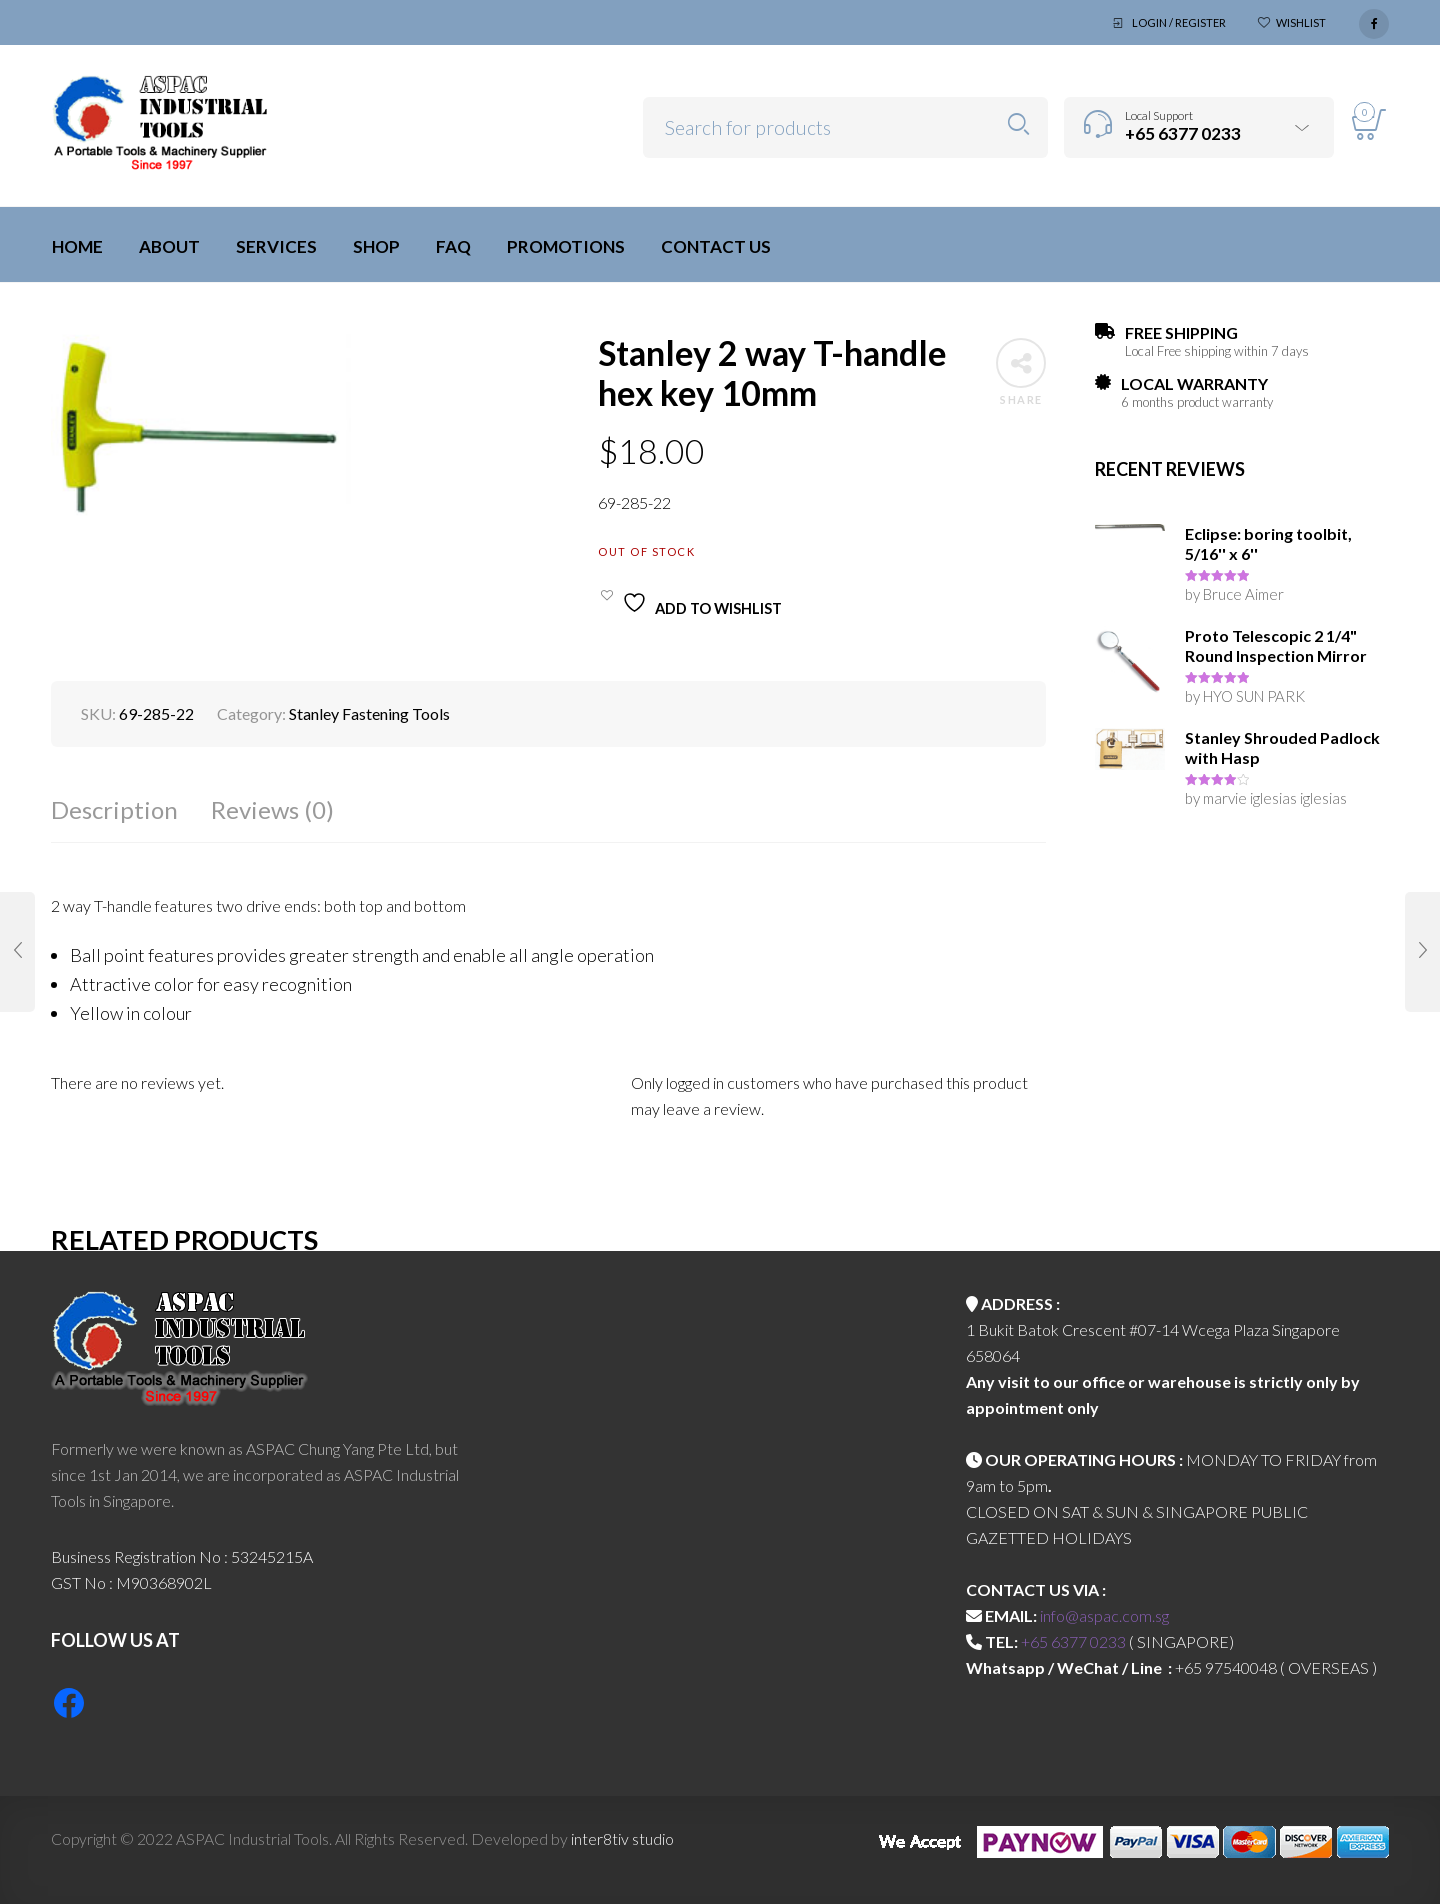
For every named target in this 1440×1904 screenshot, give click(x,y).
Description (114, 809)
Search (1018, 124)
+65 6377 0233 (1073, 1641)
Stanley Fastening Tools (369, 713)
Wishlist (1301, 22)
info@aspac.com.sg (1104, 1615)
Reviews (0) (272, 809)
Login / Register (1179, 22)
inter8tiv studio (622, 1838)
